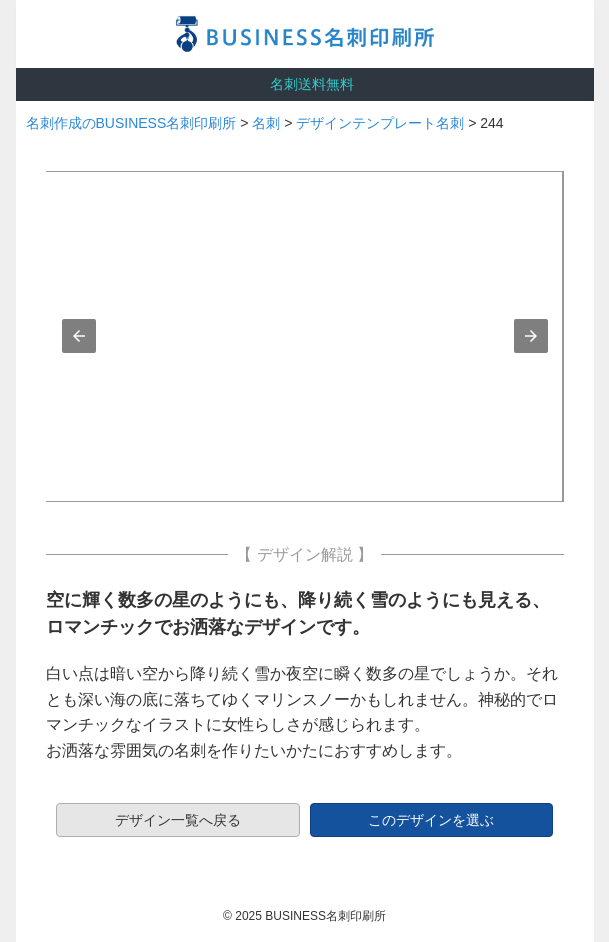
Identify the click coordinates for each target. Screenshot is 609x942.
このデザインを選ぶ (431, 820)
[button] (79, 336)
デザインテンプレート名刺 (380, 123)
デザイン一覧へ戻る (178, 820)
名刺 (266, 123)
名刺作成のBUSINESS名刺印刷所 (131, 123)
